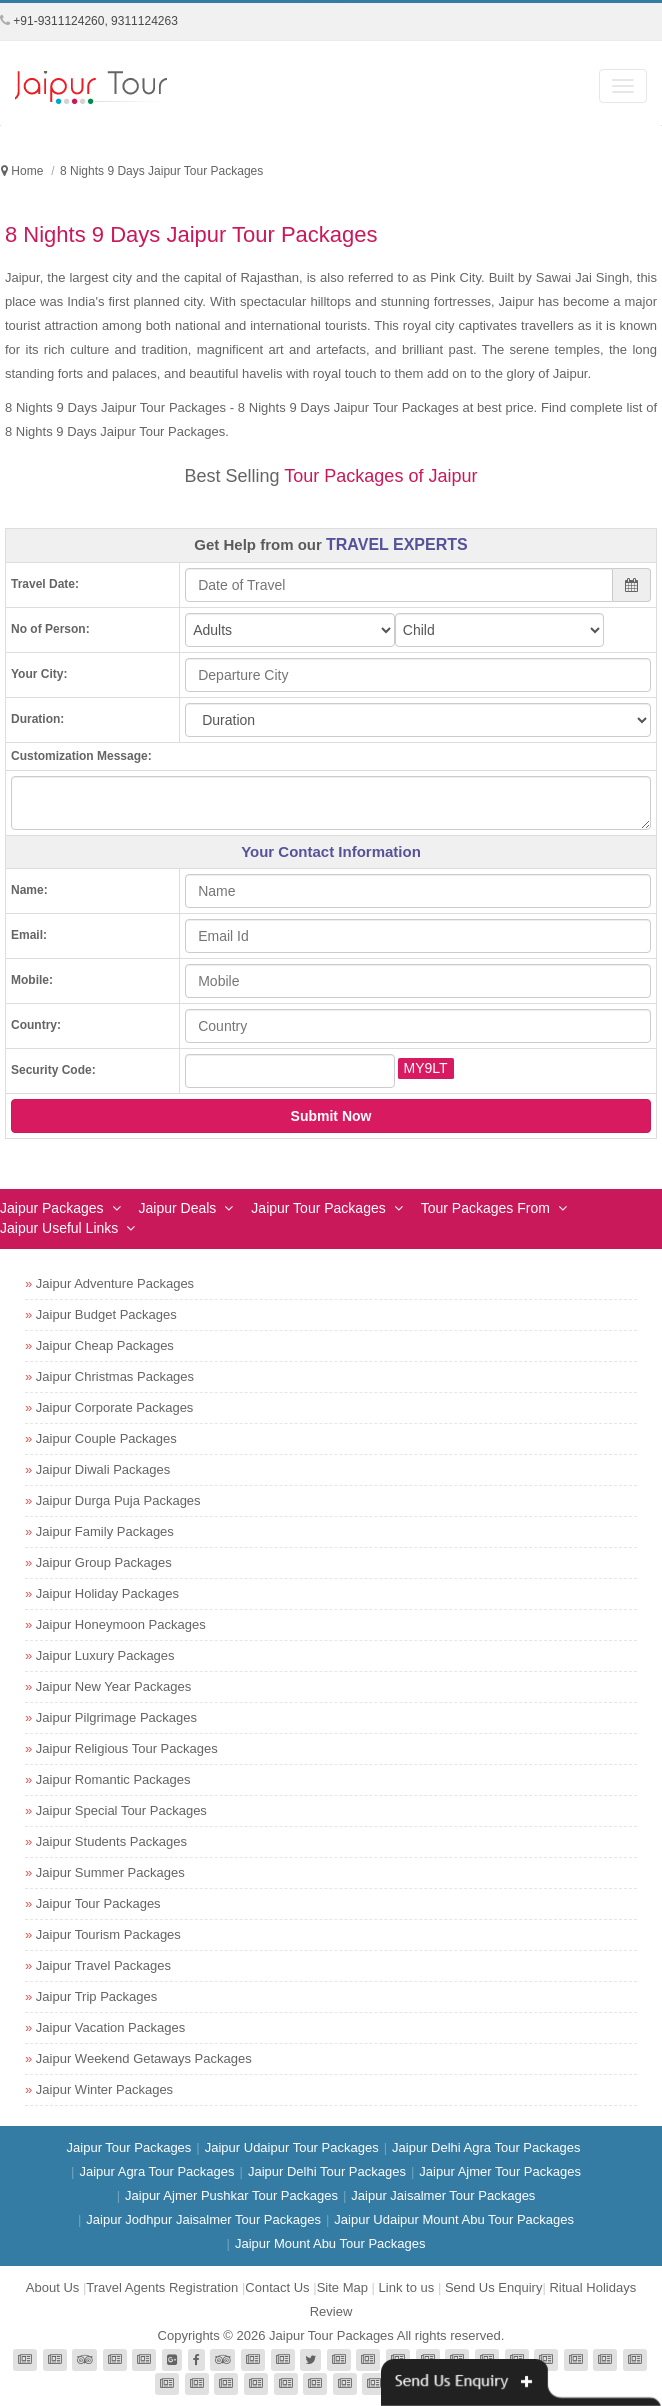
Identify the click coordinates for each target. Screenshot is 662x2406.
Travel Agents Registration (162, 2287)
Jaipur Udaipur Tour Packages (292, 2147)
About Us (52, 2287)
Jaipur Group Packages (104, 1562)
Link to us (407, 2287)
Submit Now (331, 1116)
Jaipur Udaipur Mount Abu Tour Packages (454, 2219)
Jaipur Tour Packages (318, 1208)
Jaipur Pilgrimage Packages (116, 1717)
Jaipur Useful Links (59, 1228)
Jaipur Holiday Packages (107, 1593)
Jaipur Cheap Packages (105, 1345)
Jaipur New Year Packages (113, 1686)
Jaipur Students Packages (111, 1841)
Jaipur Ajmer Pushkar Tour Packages (231, 2195)
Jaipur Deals (178, 1208)
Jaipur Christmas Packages (115, 1376)
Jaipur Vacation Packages (110, 2027)
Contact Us (277, 2287)
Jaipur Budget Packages (106, 1314)
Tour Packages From (485, 1208)
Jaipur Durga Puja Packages (118, 1500)
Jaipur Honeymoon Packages (121, 1624)
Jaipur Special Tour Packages (121, 1810)
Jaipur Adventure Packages (115, 1283)
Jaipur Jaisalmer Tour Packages (443, 2195)
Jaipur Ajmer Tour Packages (500, 2171)
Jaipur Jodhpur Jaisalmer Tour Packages (203, 2219)
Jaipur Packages (52, 1208)
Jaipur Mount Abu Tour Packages (330, 2243)
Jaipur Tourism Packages (108, 1934)
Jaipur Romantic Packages (113, 1779)
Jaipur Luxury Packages (105, 1655)
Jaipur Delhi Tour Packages (327, 2171)
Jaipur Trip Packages (96, 1996)
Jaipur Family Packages (105, 1531)
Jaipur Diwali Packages (103, 1469)
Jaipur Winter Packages (104, 2089)
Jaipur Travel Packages (103, 1965)
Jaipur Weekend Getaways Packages (144, 2058)
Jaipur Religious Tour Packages (127, 1748)
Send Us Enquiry (494, 2287)
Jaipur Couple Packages (106, 1438)
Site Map (342, 2287)
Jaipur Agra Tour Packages (156, 2171)
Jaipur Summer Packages (110, 1872)
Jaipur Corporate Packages (115, 1407)
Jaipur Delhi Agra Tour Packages (486, 2147)
